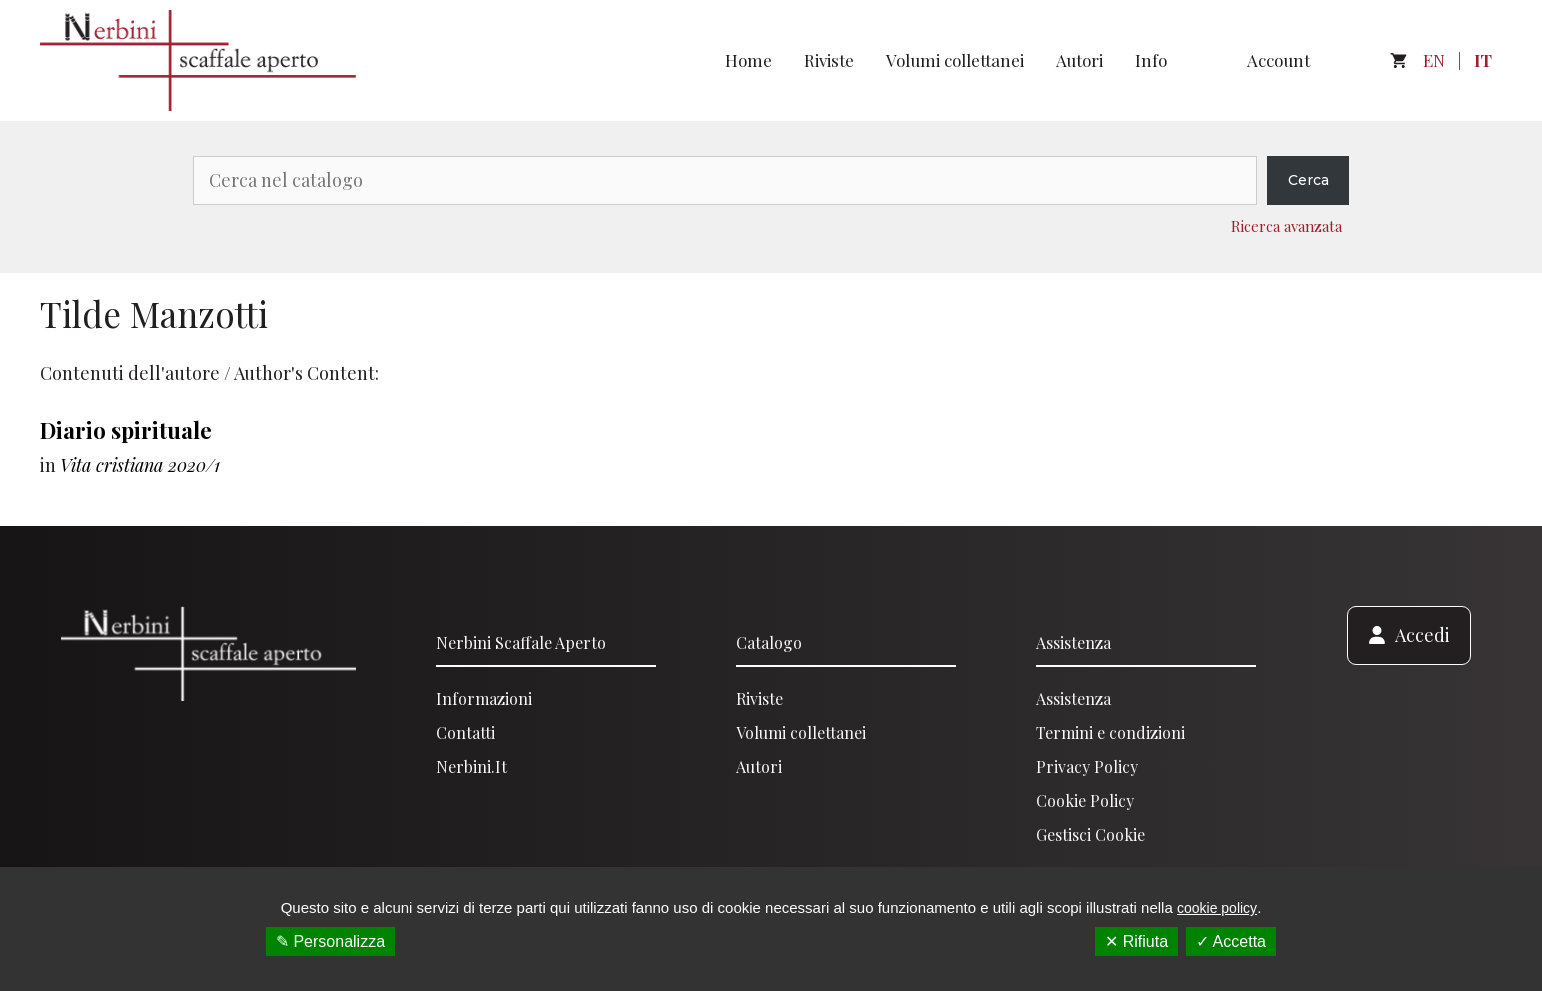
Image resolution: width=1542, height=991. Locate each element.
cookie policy (1217, 908)
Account (1278, 60)
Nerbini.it (471, 766)
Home (748, 60)
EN (1434, 60)
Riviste (829, 60)
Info (1151, 60)
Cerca (1308, 180)
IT (1483, 60)
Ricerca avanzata (1286, 226)
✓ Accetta (1231, 941)
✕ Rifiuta (1136, 941)
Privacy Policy (1087, 766)
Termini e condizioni (1110, 732)
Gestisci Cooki (1086, 834)
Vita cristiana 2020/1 (140, 465)
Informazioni (484, 698)
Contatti (465, 732)
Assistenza (1073, 642)
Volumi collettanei (955, 60)
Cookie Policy (1085, 800)
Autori (1079, 60)
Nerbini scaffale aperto (521, 642)
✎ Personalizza (330, 941)
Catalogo (769, 642)
